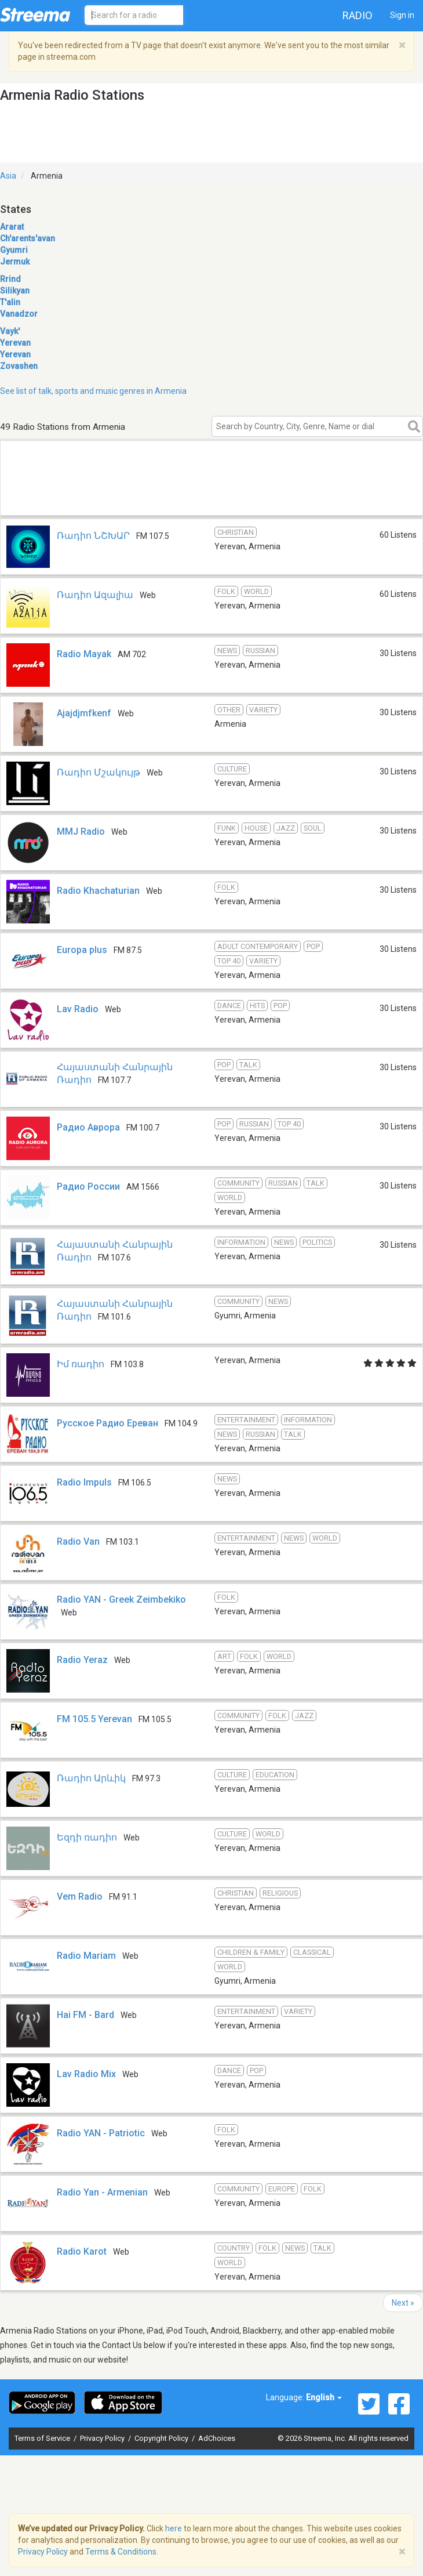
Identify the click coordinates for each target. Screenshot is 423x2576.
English (324, 2397)
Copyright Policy (162, 2438)
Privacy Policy (103, 2438)
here (173, 2528)
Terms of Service (43, 2438)
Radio (357, 15)
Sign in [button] (402, 15)
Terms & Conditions (120, 2551)
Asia (8, 175)
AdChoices (216, 2438)
